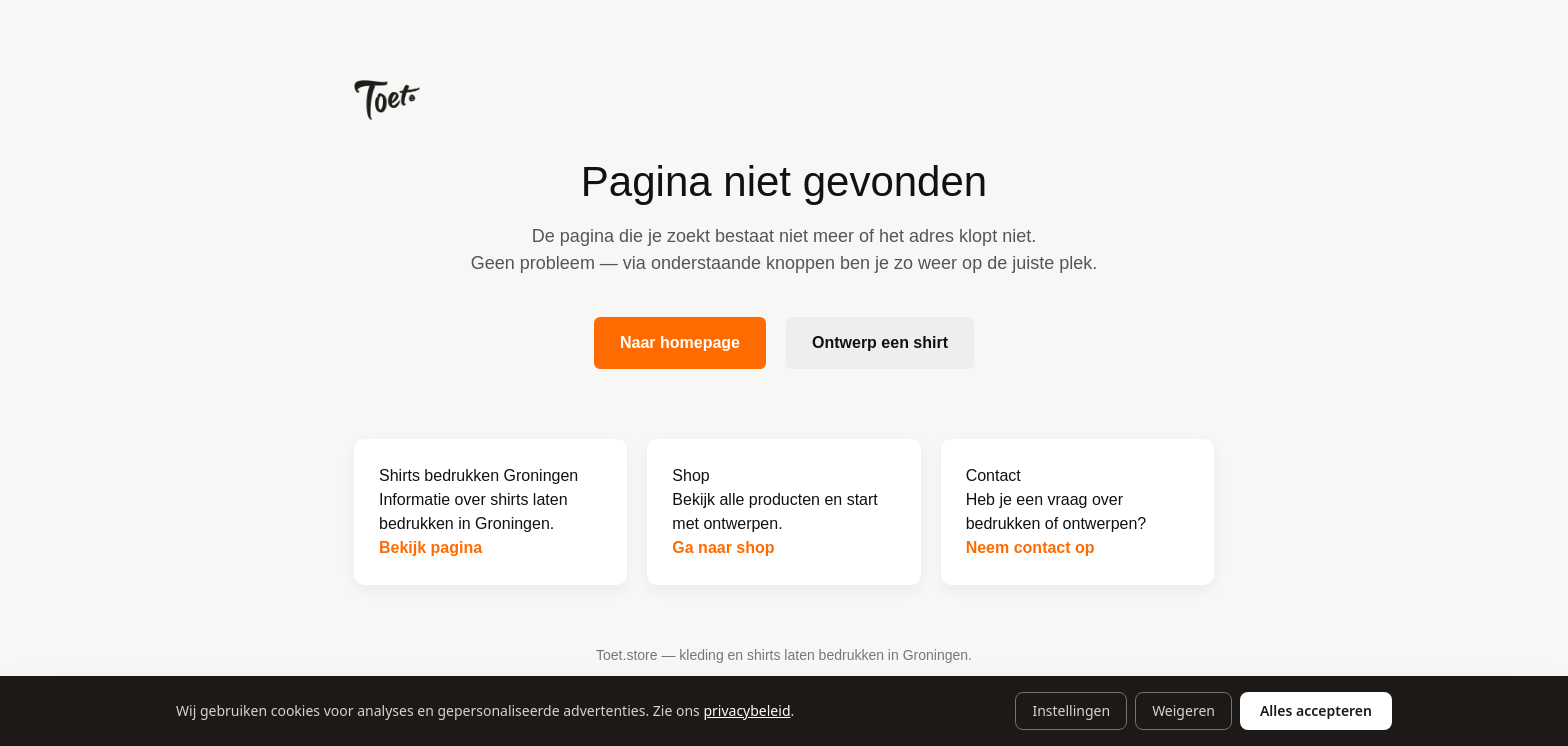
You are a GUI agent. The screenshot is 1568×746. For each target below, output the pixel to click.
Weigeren (1183, 710)
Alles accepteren (1316, 710)
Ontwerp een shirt (880, 342)
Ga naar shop (723, 547)
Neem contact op (1030, 547)
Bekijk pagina (430, 547)
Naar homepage (680, 342)
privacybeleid (746, 710)
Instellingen (1071, 710)
